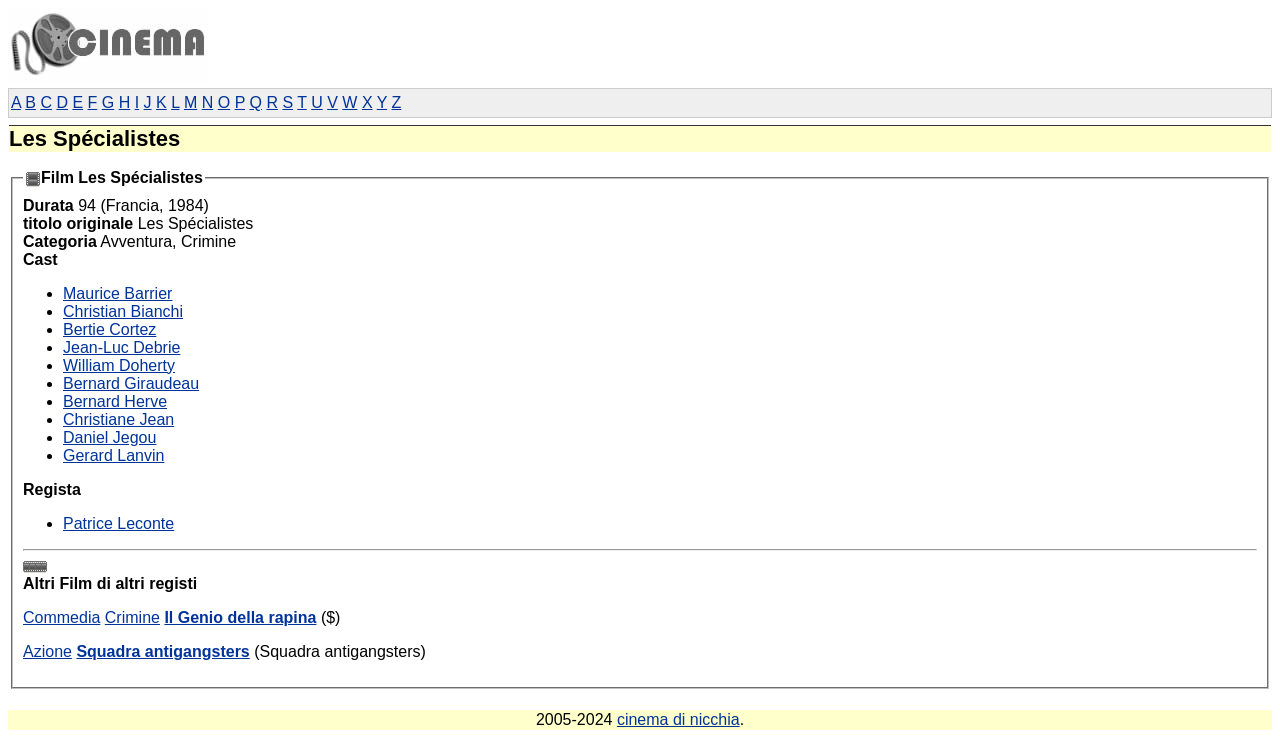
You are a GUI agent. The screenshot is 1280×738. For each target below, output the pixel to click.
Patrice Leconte (118, 523)
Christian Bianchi (123, 311)
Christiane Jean (118, 419)
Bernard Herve (115, 401)
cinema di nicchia (678, 719)
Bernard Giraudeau (131, 383)
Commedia (61, 617)
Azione (47, 651)
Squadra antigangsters (162, 651)
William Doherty (119, 365)
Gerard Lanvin (113, 455)
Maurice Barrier (117, 293)
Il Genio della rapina (240, 617)
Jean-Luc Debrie (121, 347)
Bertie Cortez (109, 329)
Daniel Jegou (109, 437)
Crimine (132, 617)
